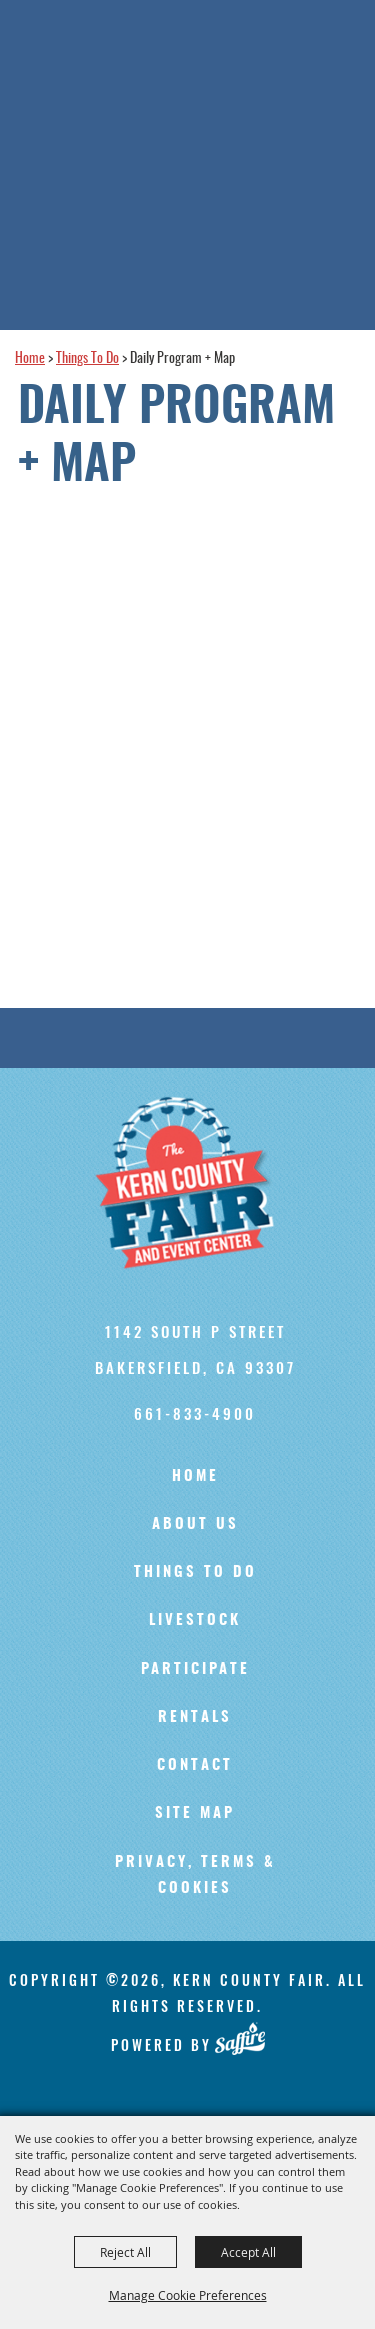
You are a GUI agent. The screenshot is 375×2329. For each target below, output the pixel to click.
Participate (195, 1669)
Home (30, 359)
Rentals (195, 1717)
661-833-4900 (195, 1413)
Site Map (195, 1813)
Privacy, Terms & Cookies (195, 1875)
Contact (195, 1765)
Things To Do (87, 359)
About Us (195, 1524)
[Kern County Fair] (195, 1183)
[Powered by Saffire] (240, 2038)
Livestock (195, 1620)
